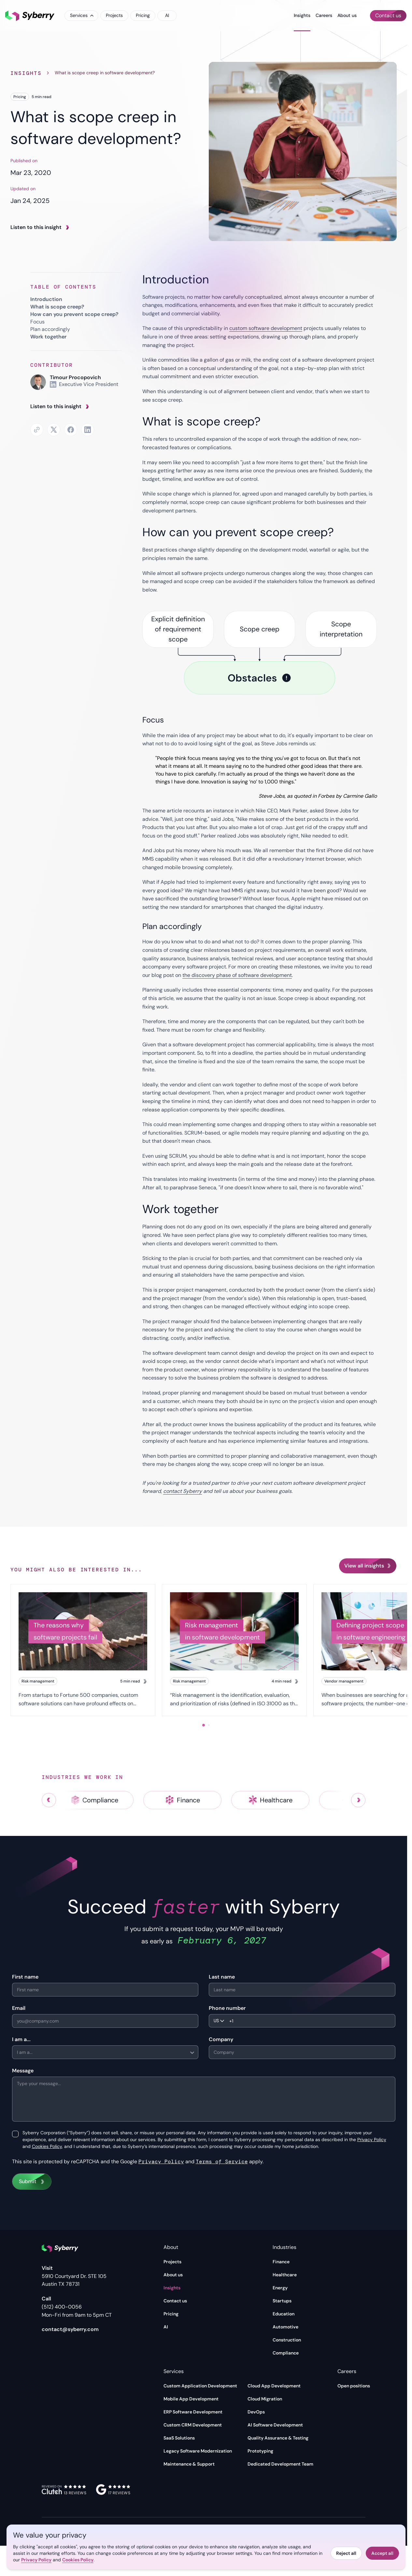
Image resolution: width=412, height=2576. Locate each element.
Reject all (346, 2553)
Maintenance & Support (189, 2464)
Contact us (175, 2301)
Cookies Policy (47, 2146)
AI (167, 15)
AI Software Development (275, 2425)
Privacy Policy (371, 2139)
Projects (114, 15)
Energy (280, 2288)
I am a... (21, 2039)
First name (25, 1976)
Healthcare (285, 2275)
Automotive (285, 2327)
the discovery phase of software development (237, 975)
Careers (324, 15)
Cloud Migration (265, 2399)
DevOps (256, 2412)
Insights (302, 15)
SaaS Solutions (179, 2438)
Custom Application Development (200, 2386)
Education (283, 2314)
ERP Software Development (192, 2412)
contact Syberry (182, 1491)
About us (347, 15)
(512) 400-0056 (62, 2306)
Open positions (353, 2386)
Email (18, 2008)
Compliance (286, 2353)
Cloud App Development (274, 2386)
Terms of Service (222, 2161)
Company (221, 2039)
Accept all (382, 2553)
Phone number (227, 2008)
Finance (281, 2262)
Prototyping (260, 2451)
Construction (287, 2340)
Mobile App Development (191, 2399)
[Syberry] (30, 16)
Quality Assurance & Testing (278, 2438)
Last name (222, 1976)
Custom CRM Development (192, 2425)
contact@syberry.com (70, 2329)
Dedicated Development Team (280, 2464)
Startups (282, 2301)
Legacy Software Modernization (197, 2451)
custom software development (265, 328)
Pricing (143, 15)
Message (23, 2070)
